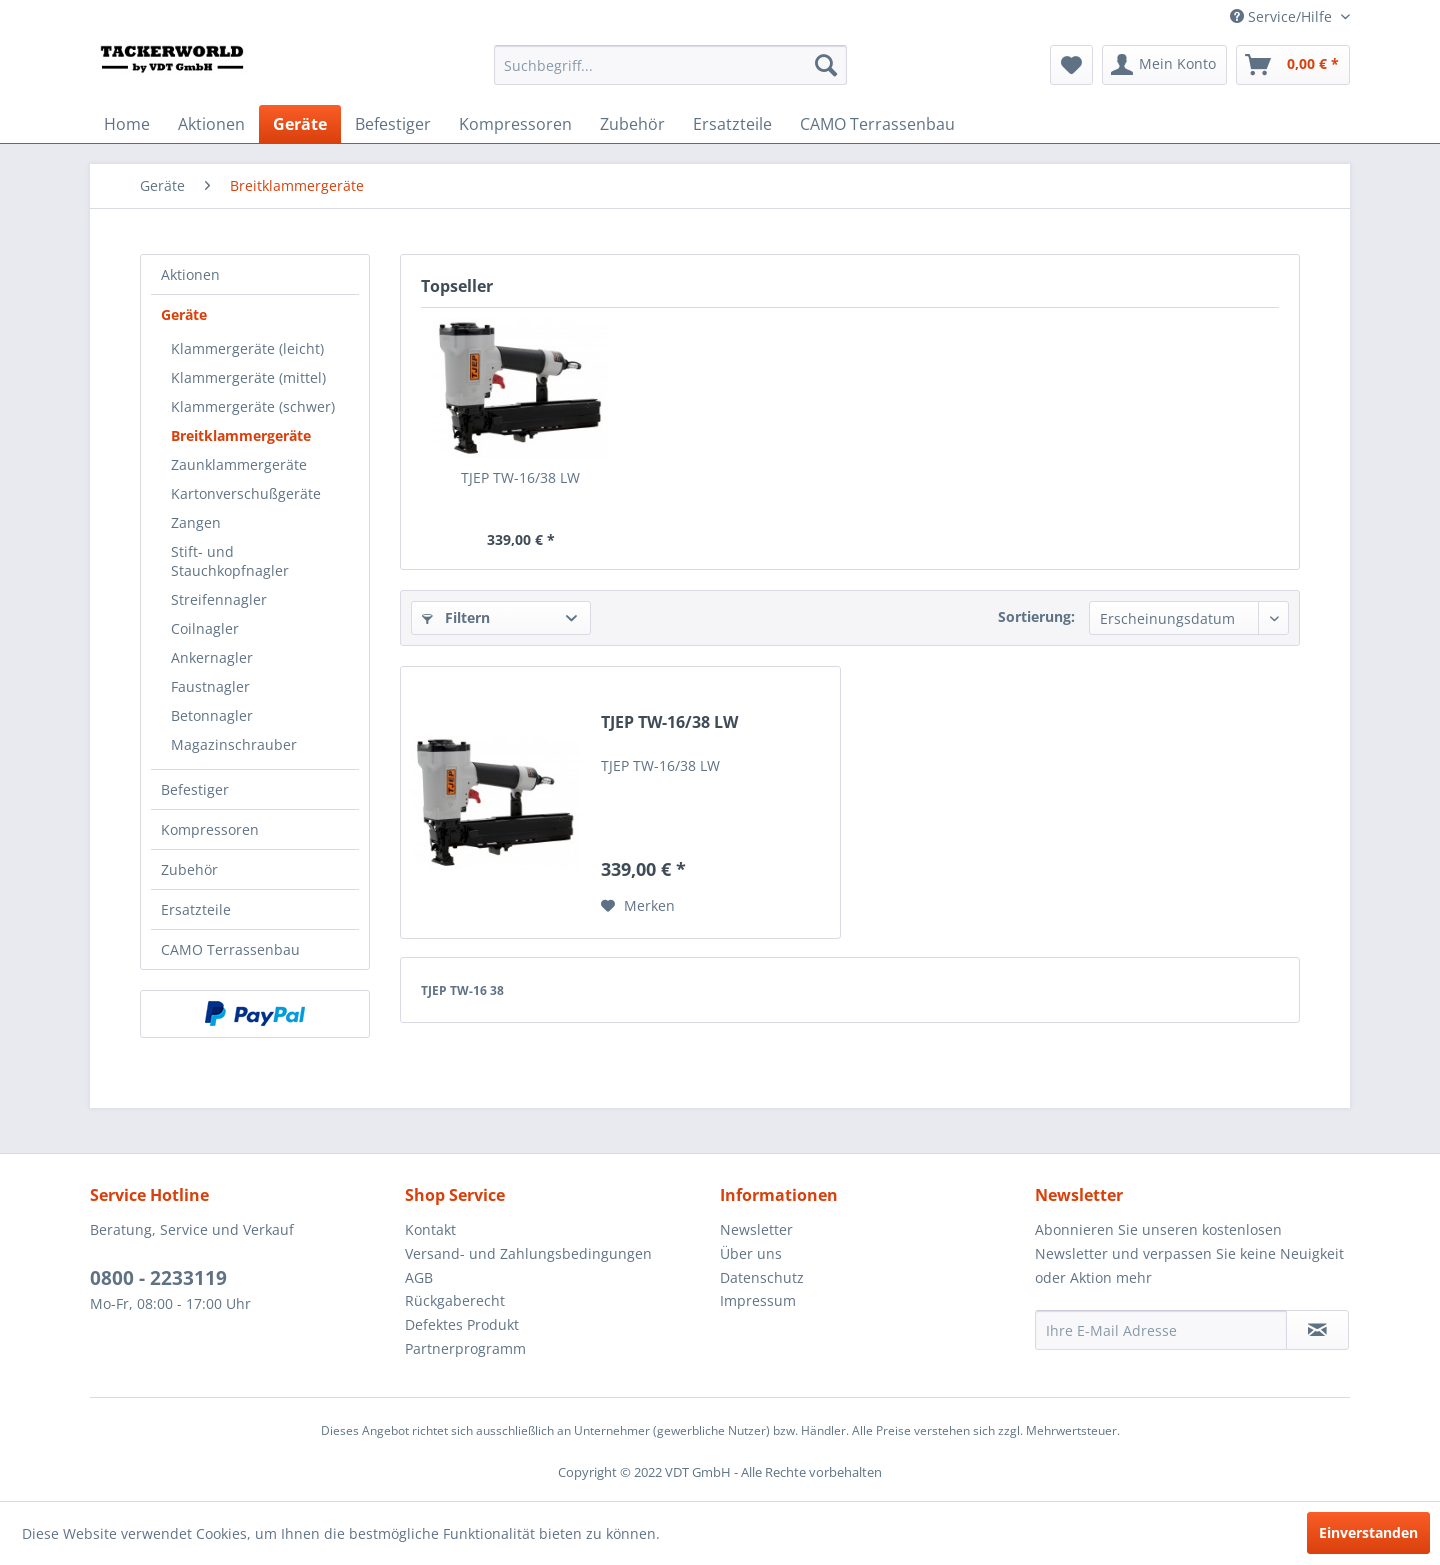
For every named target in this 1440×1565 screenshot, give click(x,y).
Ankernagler (212, 657)
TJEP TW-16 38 (462, 990)
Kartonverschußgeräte (246, 493)
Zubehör (189, 869)
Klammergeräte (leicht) (247, 348)
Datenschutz (762, 1277)
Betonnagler (212, 715)
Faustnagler (210, 686)
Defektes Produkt (462, 1324)
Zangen (196, 522)
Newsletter (756, 1229)
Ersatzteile (196, 909)
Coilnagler (205, 628)
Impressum (758, 1300)
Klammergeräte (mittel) (248, 377)
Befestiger (195, 789)
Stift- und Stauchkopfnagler (230, 561)
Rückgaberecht (455, 1300)
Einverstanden (1368, 1532)
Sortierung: (1036, 616)
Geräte (184, 314)
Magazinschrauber (234, 744)
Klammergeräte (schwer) (253, 406)
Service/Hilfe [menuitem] (1283, 16)
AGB (419, 1277)
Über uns (751, 1253)
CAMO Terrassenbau (230, 949)
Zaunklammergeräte (239, 464)
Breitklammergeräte (241, 435)
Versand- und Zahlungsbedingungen (528, 1253)
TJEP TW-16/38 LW (520, 477)
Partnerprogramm (465, 1348)
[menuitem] (670, 65)
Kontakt (430, 1229)
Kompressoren (210, 829)
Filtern (456, 617)
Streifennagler (219, 599)
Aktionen (190, 274)
